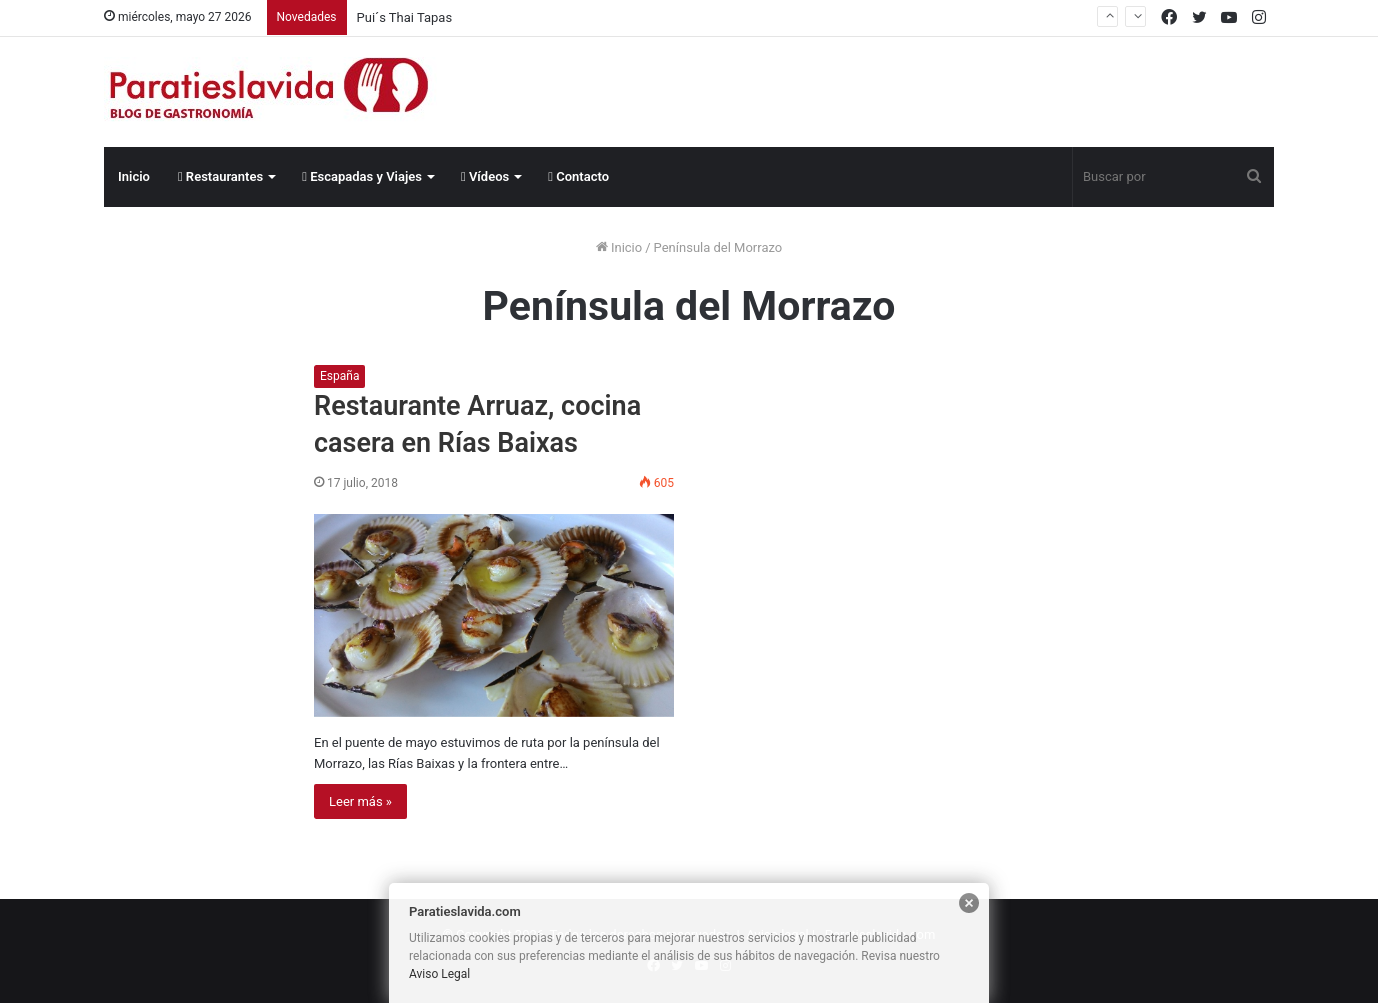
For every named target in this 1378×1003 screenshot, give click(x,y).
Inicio (134, 176)
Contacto (578, 176)
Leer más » (360, 801)
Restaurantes (220, 176)
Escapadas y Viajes (362, 176)
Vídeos (485, 176)
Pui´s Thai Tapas (405, 17)
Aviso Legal (439, 974)
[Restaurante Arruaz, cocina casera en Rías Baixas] (494, 615)
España (339, 376)
